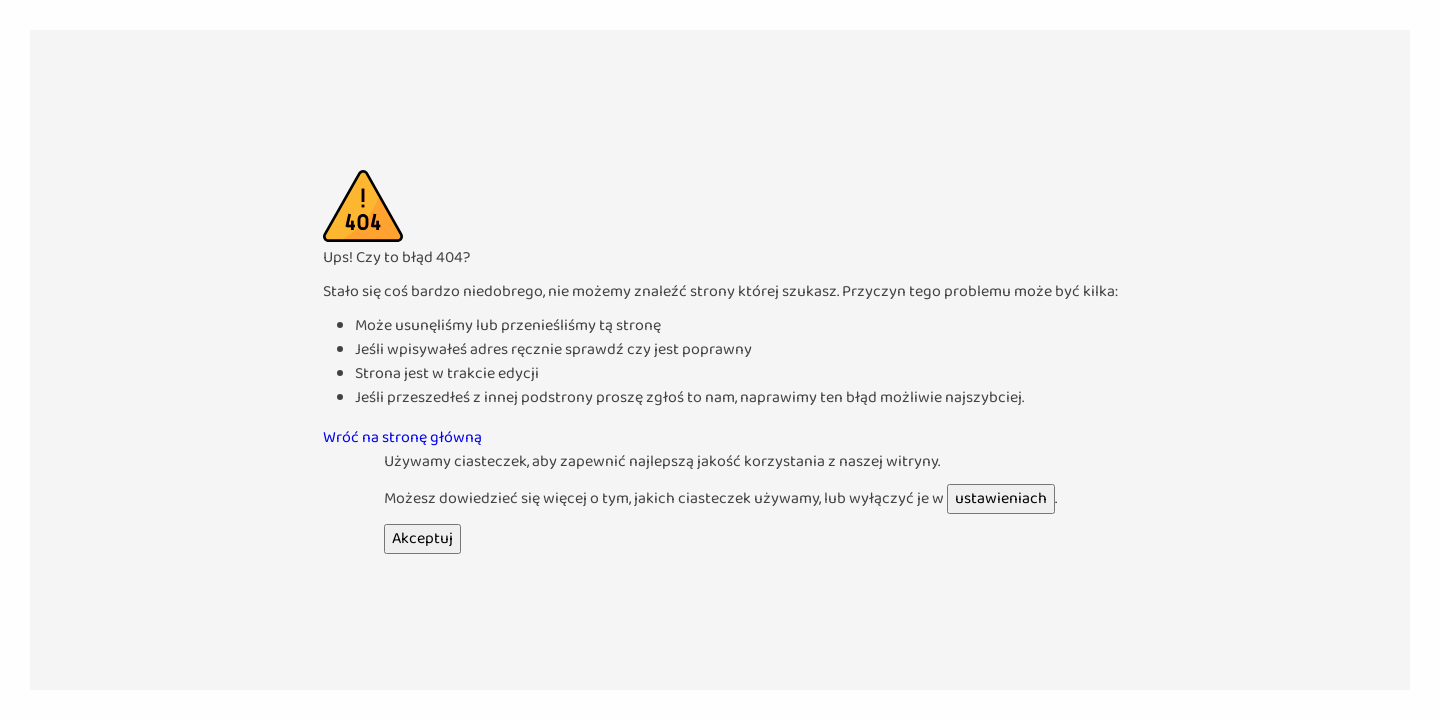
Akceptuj (422, 538)
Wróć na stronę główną (402, 437)
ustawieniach (1001, 498)
